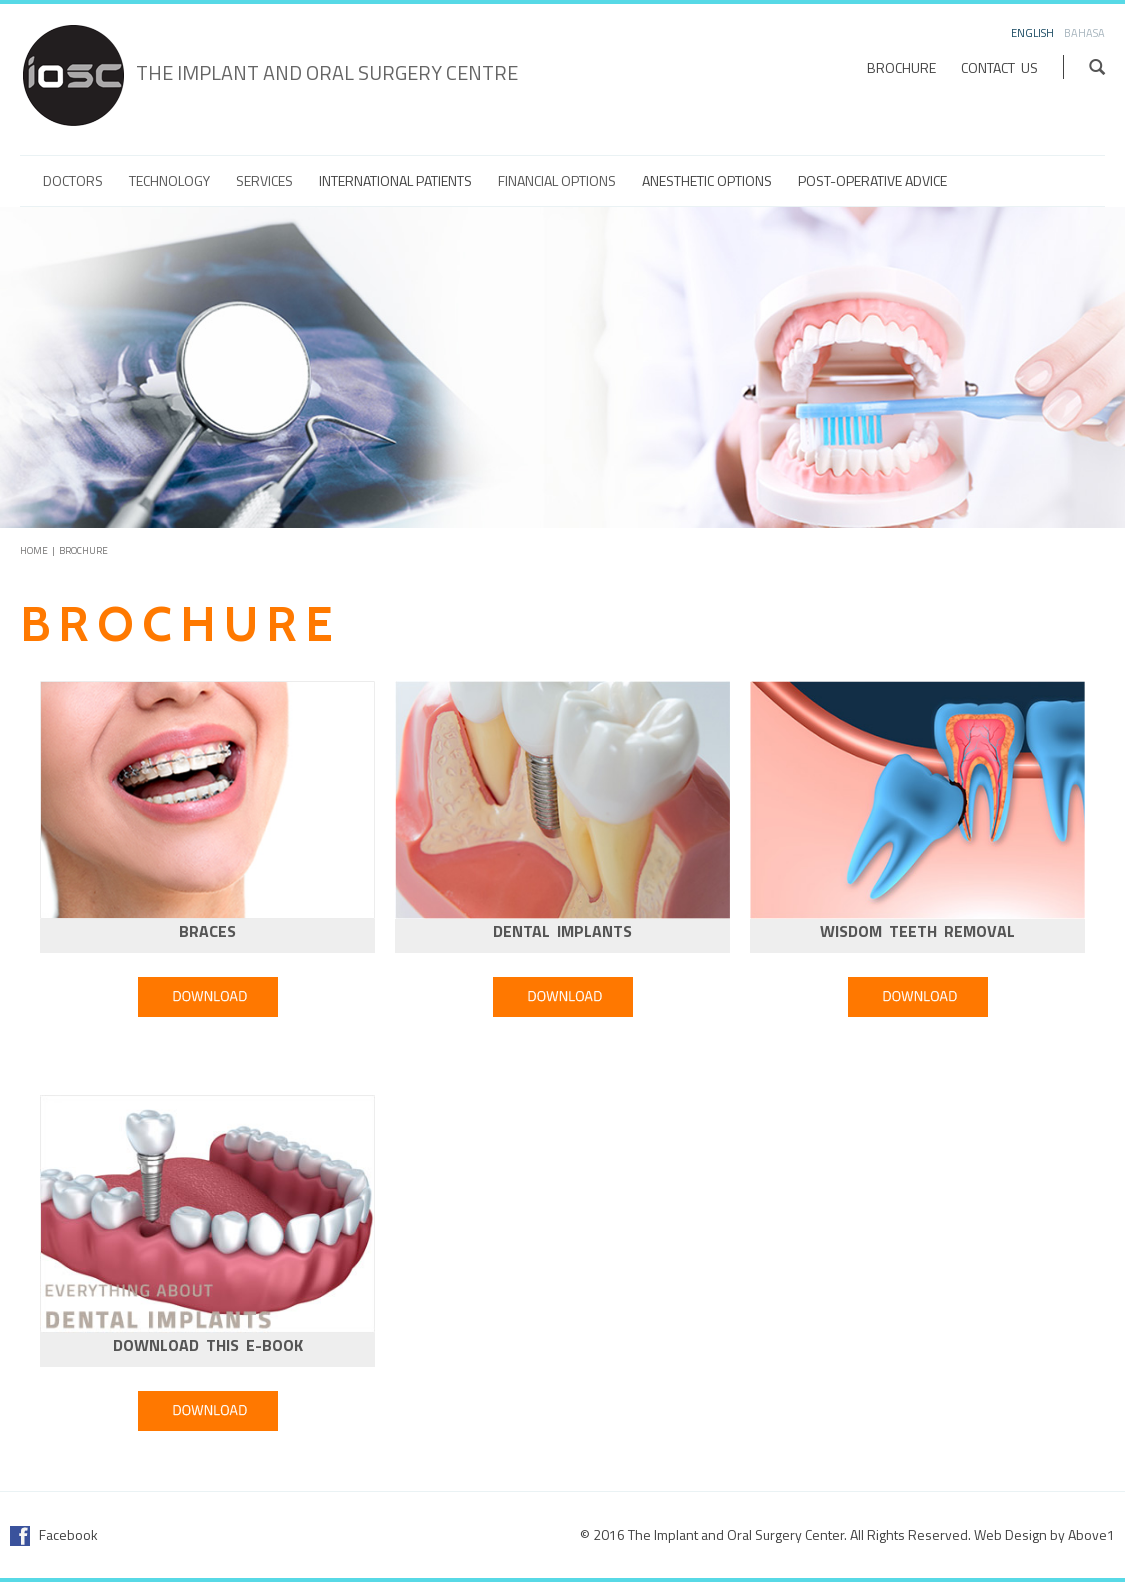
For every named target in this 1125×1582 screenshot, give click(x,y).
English (1032, 33)
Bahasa (1084, 33)
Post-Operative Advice (872, 181)
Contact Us (999, 67)
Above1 (1091, 1534)
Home (34, 550)
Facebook (54, 1534)
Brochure (901, 67)
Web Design (1010, 1534)
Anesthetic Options (707, 181)
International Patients (395, 181)
